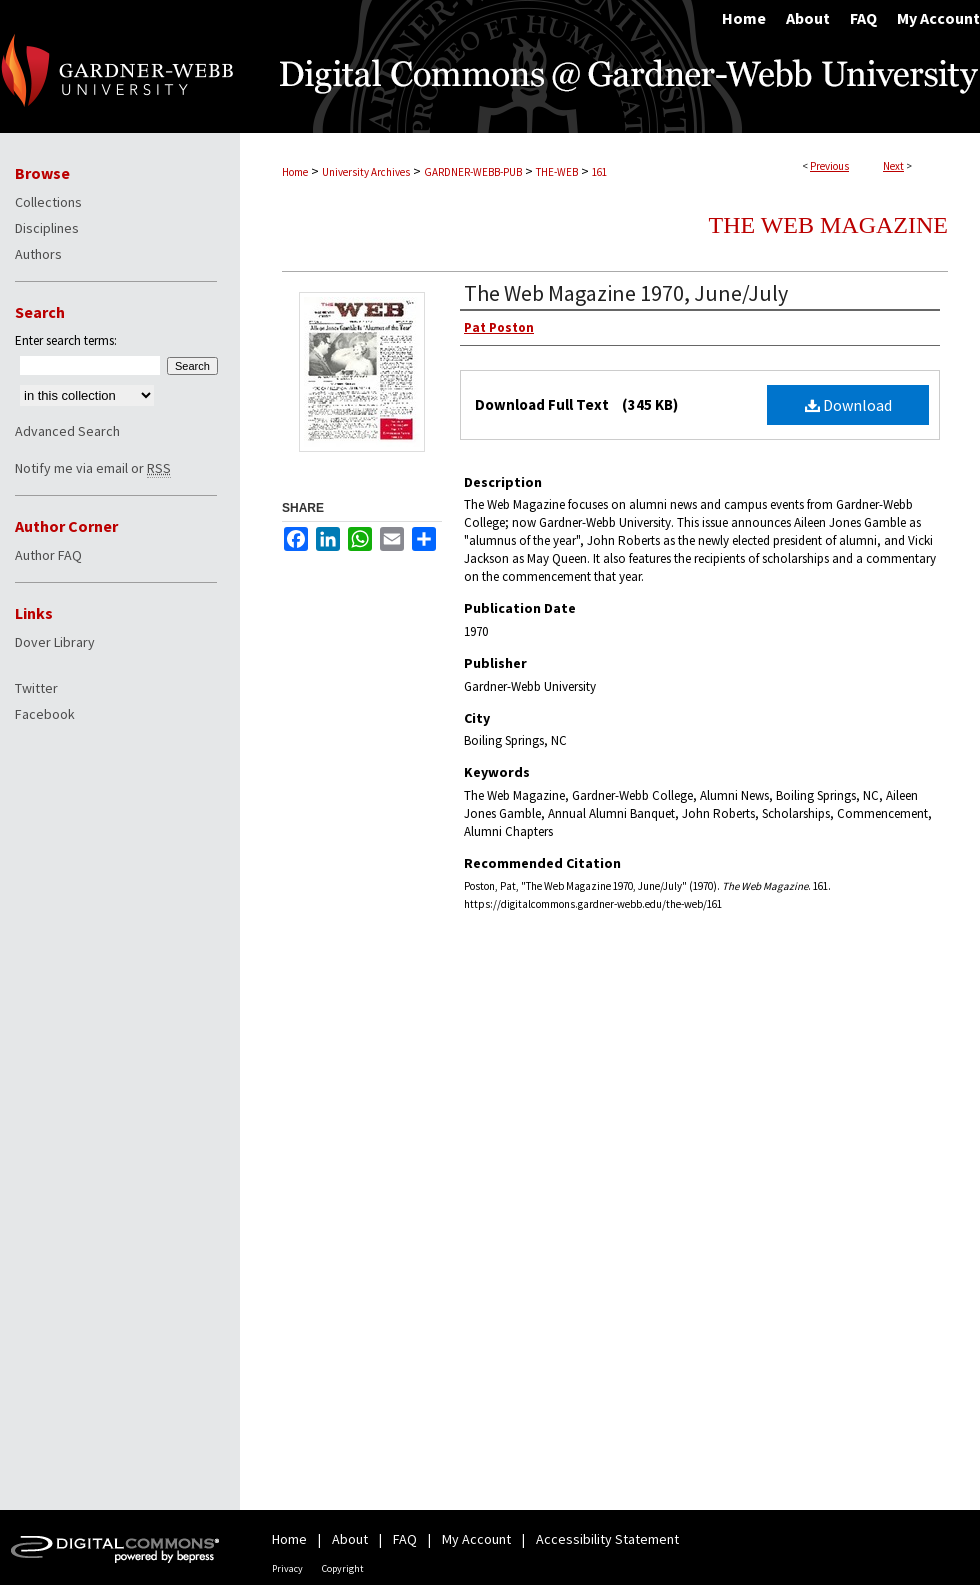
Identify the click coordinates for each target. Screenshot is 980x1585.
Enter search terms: (66, 340)
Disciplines (47, 228)
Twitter (36, 688)
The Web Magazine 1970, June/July (626, 293)
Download (848, 405)
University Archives (366, 172)
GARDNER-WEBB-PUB (473, 172)
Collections (48, 202)
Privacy (287, 1568)
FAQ (405, 1539)
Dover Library (55, 642)
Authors (38, 254)
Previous (829, 166)
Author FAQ (48, 555)
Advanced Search (67, 431)
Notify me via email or (93, 468)
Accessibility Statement (607, 1539)
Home (295, 172)
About (350, 1539)
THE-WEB (557, 172)
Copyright (343, 1568)
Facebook (45, 714)
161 (599, 172)
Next (893, 166)
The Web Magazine (828, 225)
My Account (476, 1539)
